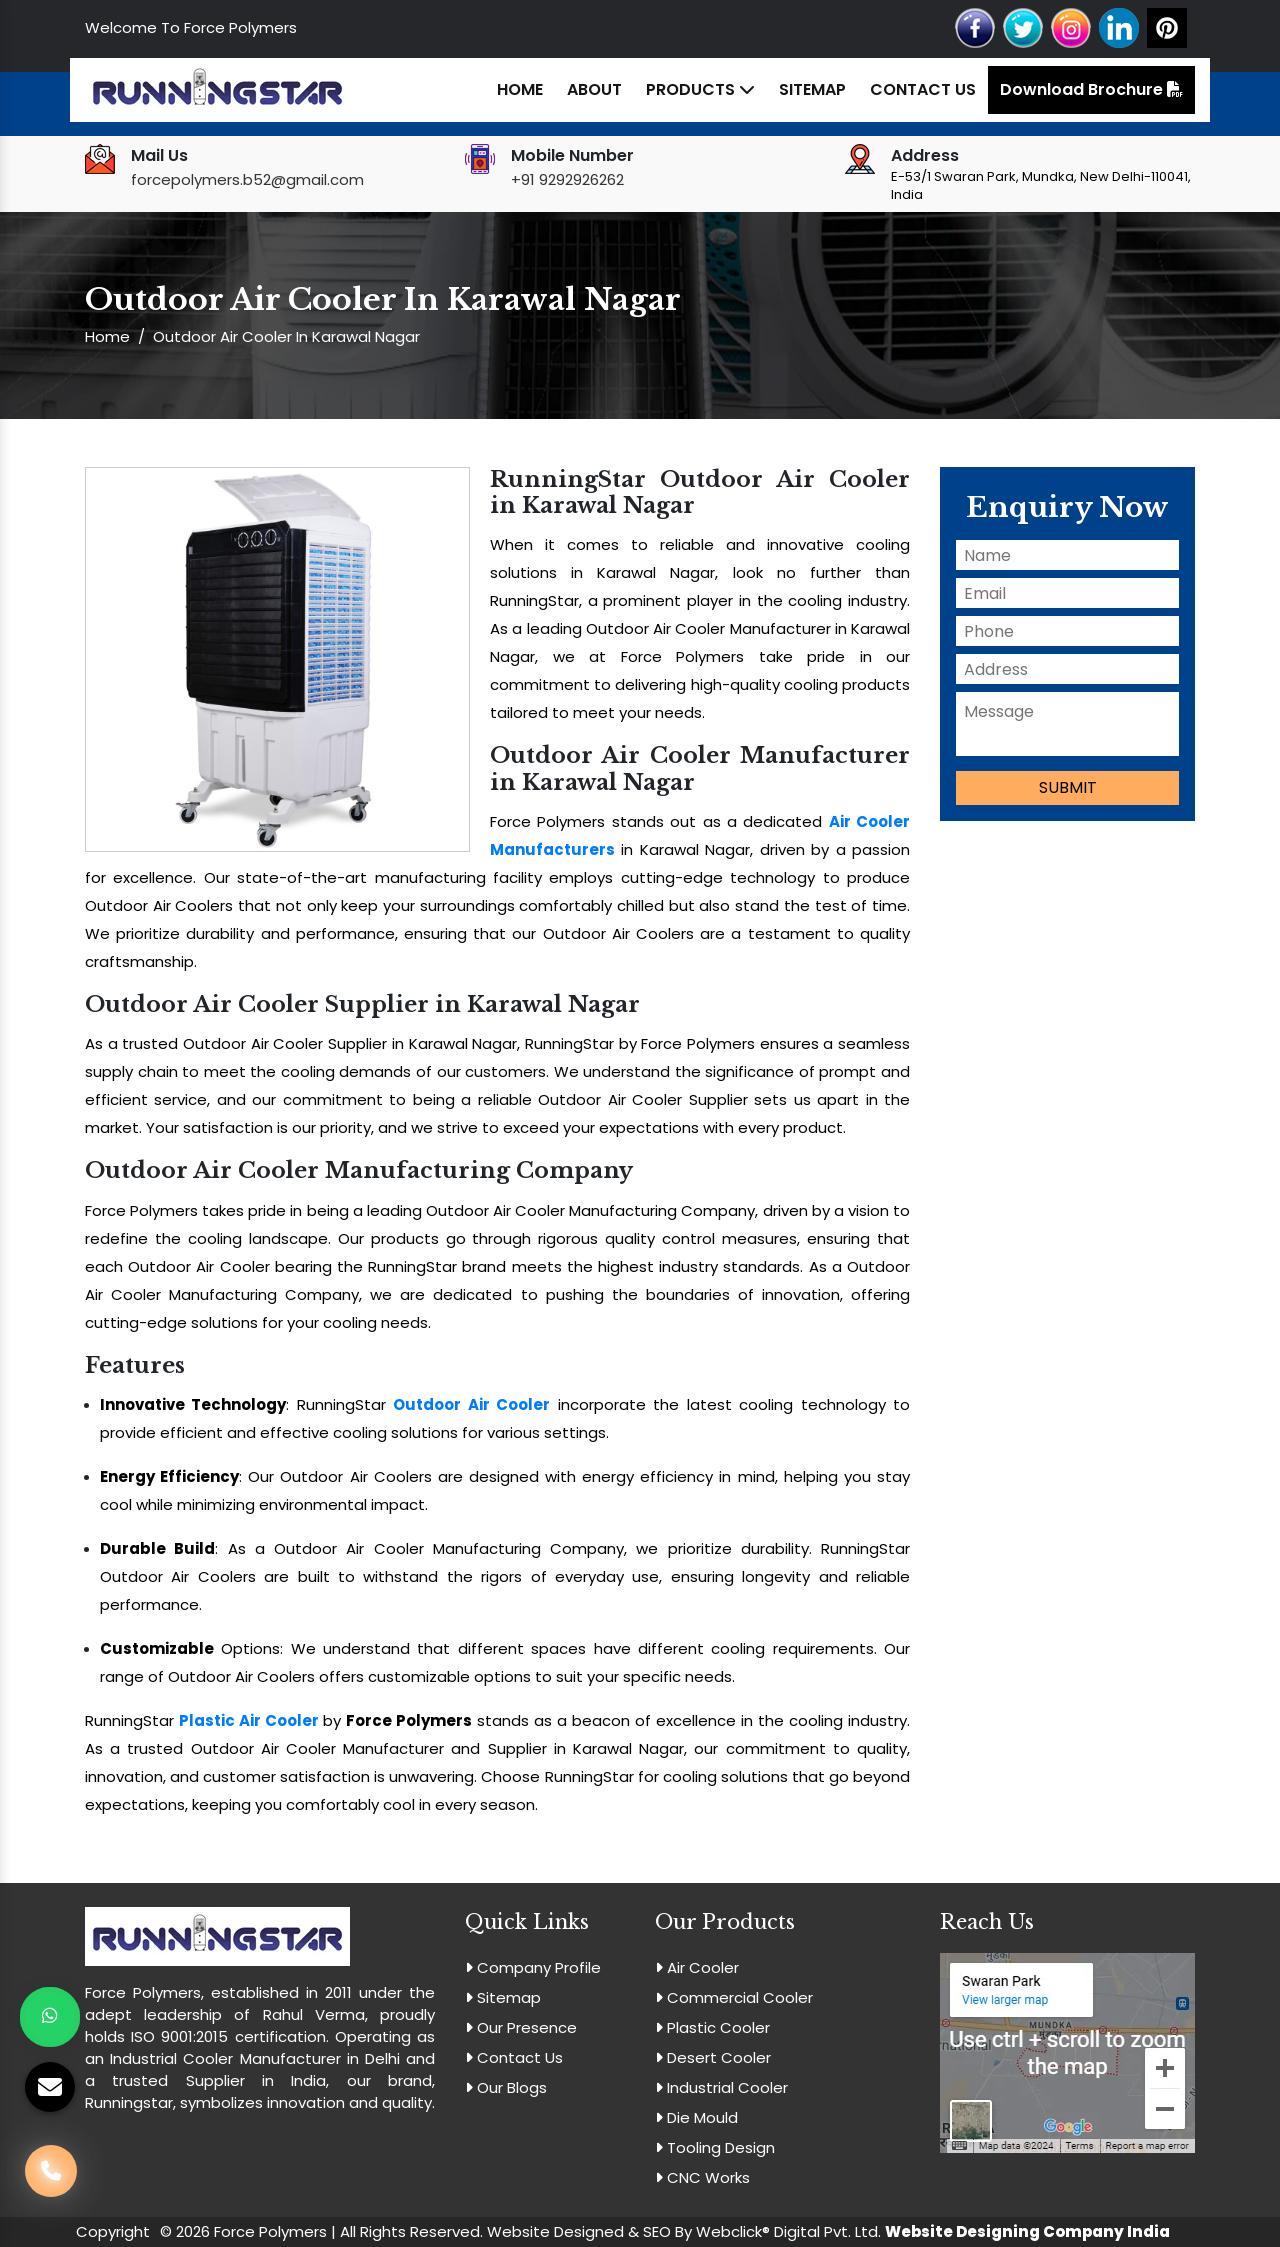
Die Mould (696, 2117)
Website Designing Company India (1027, 2231)
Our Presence (521, 2027)
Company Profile (533, 1967)
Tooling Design (715, 2147)
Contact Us (923, 89)
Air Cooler (697, 1967)
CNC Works (702, 2177)
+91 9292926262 (567, 179)
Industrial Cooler (721, 2087)
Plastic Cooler (712, 2027)
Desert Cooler (713, 2057)
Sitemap (812, 89)
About (594, 89)
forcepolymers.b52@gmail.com (247, 179)
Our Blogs (506, 2087)
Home (520, 89)
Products (700, 89)
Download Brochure (1091, 89)
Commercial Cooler (734, 1997)
